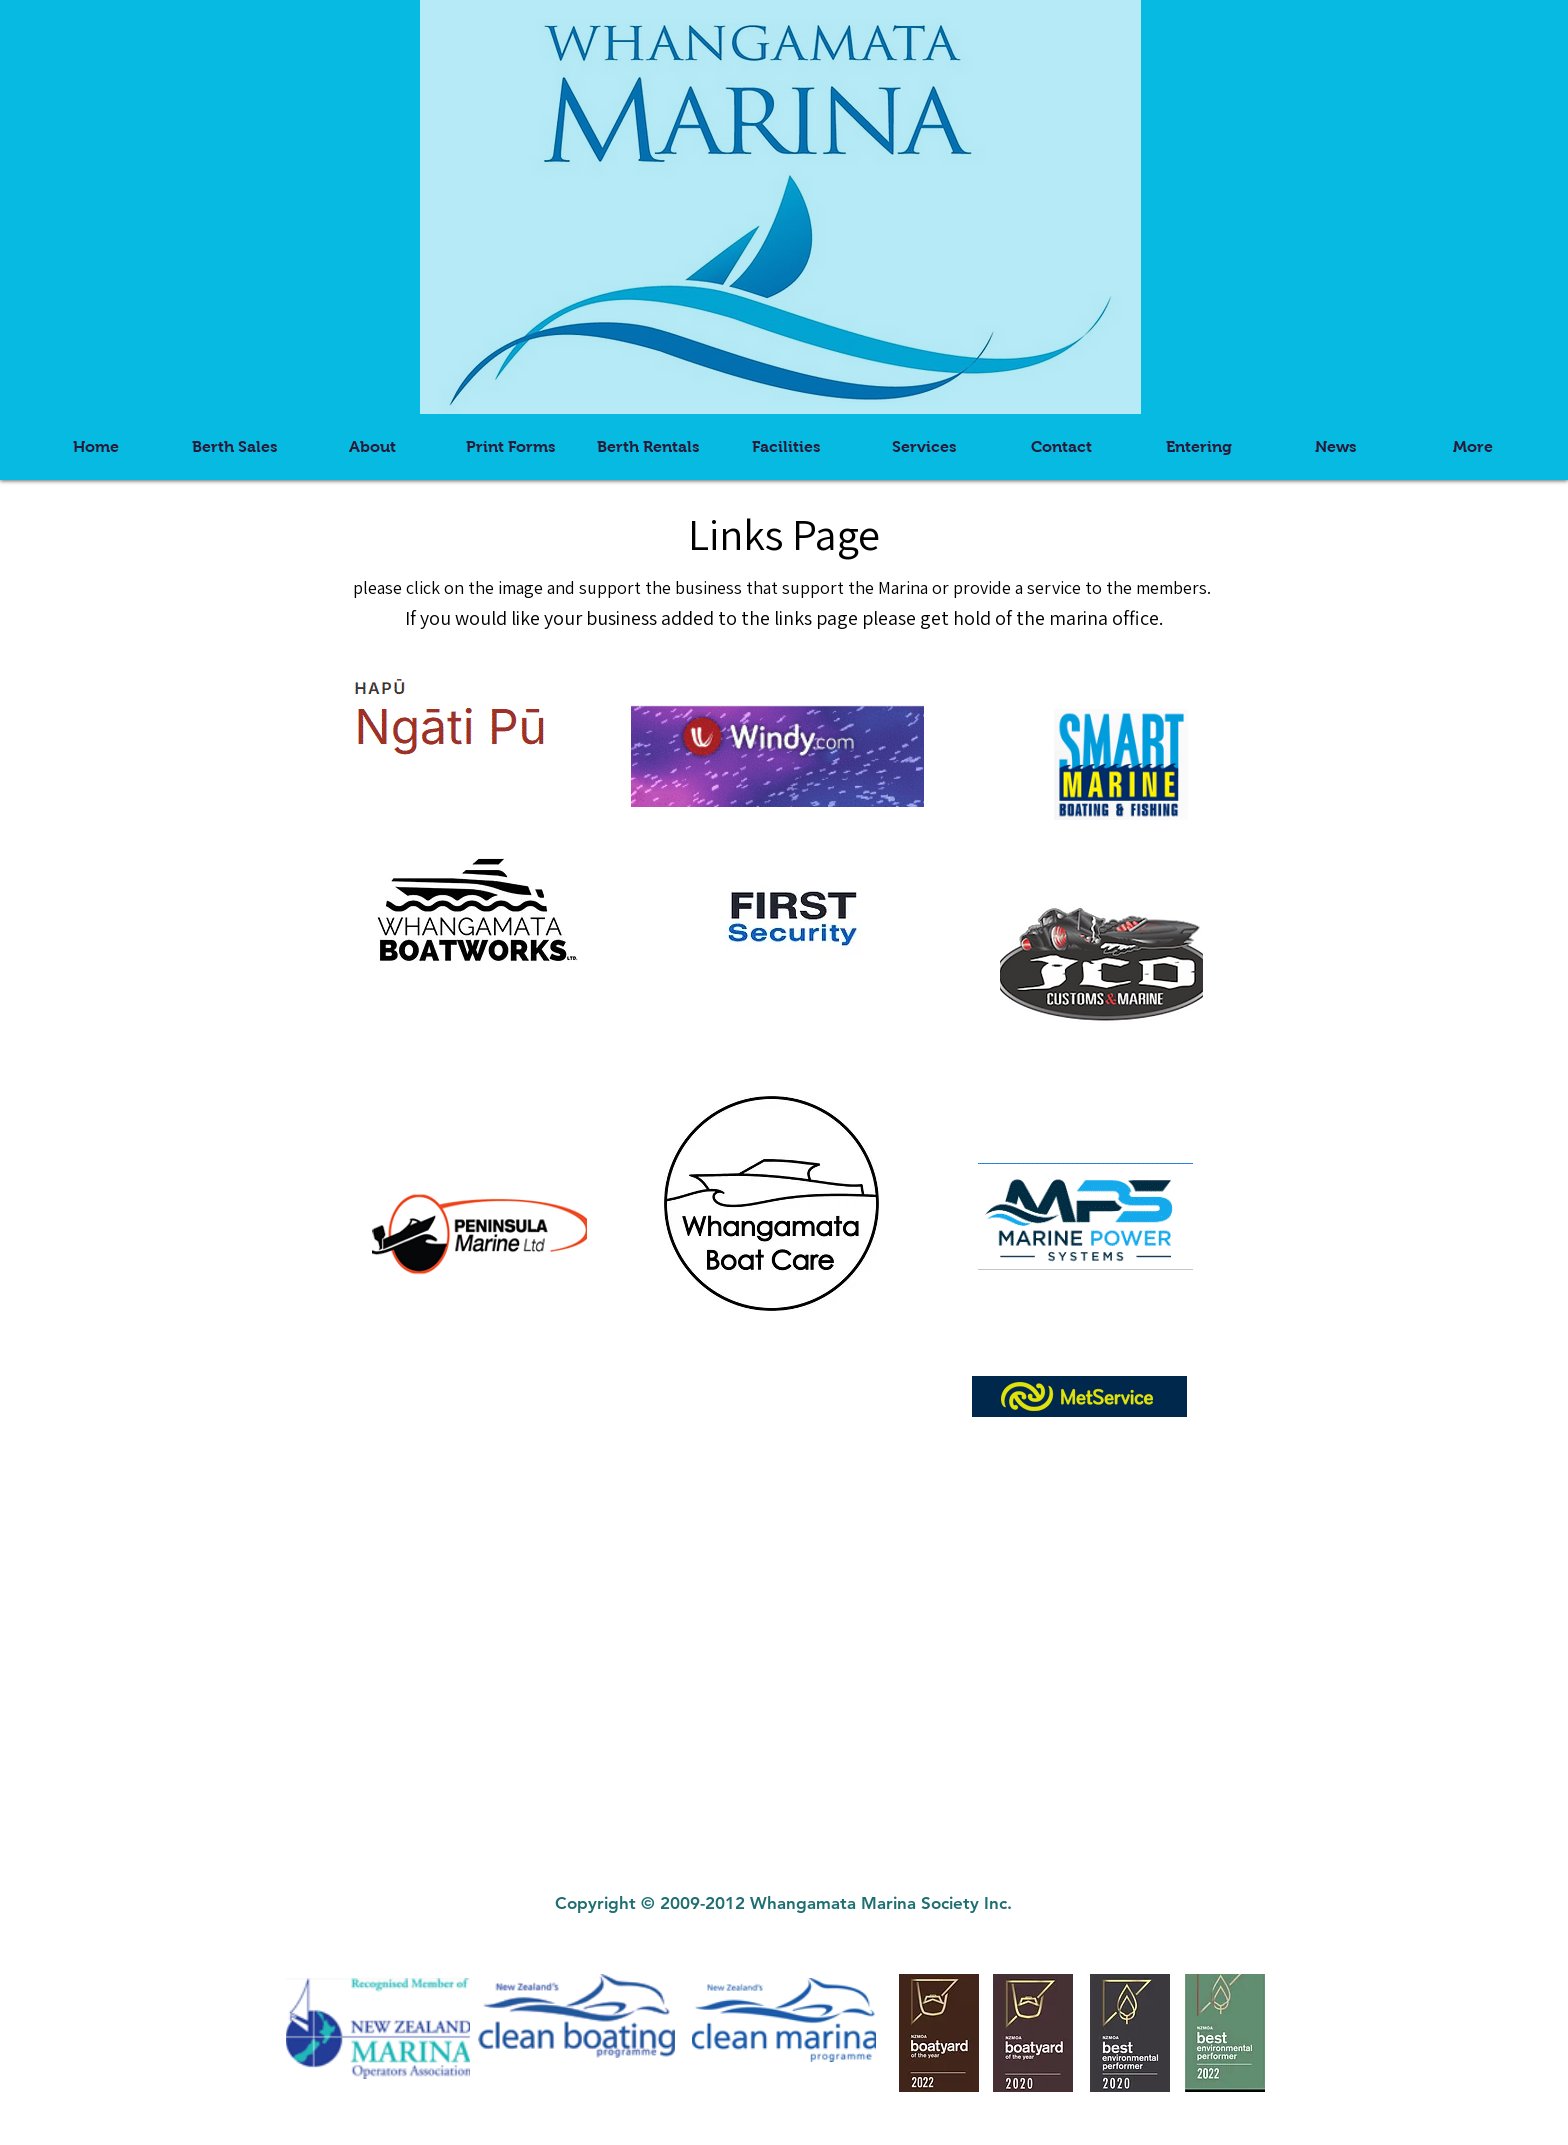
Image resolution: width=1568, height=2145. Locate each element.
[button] (510, 447)
